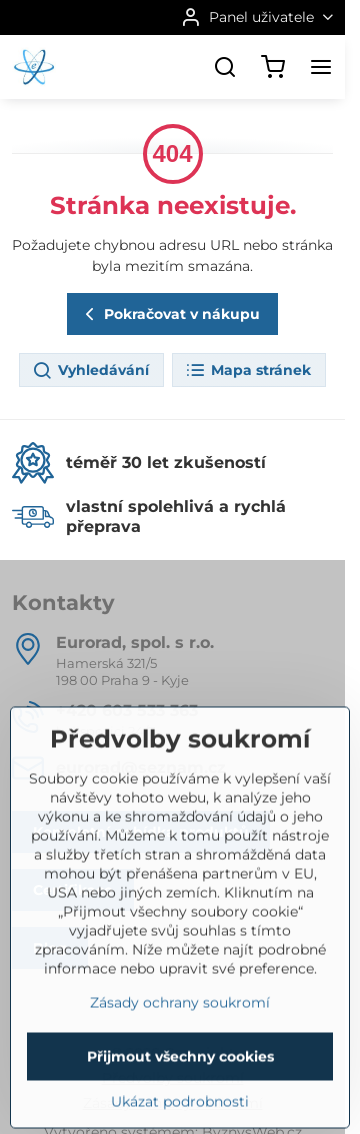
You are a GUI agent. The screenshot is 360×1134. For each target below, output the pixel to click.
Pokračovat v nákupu (169, 314)
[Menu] (321, 67)
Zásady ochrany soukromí (180, 1058)
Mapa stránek (248, 371)
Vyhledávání (90, 371)
